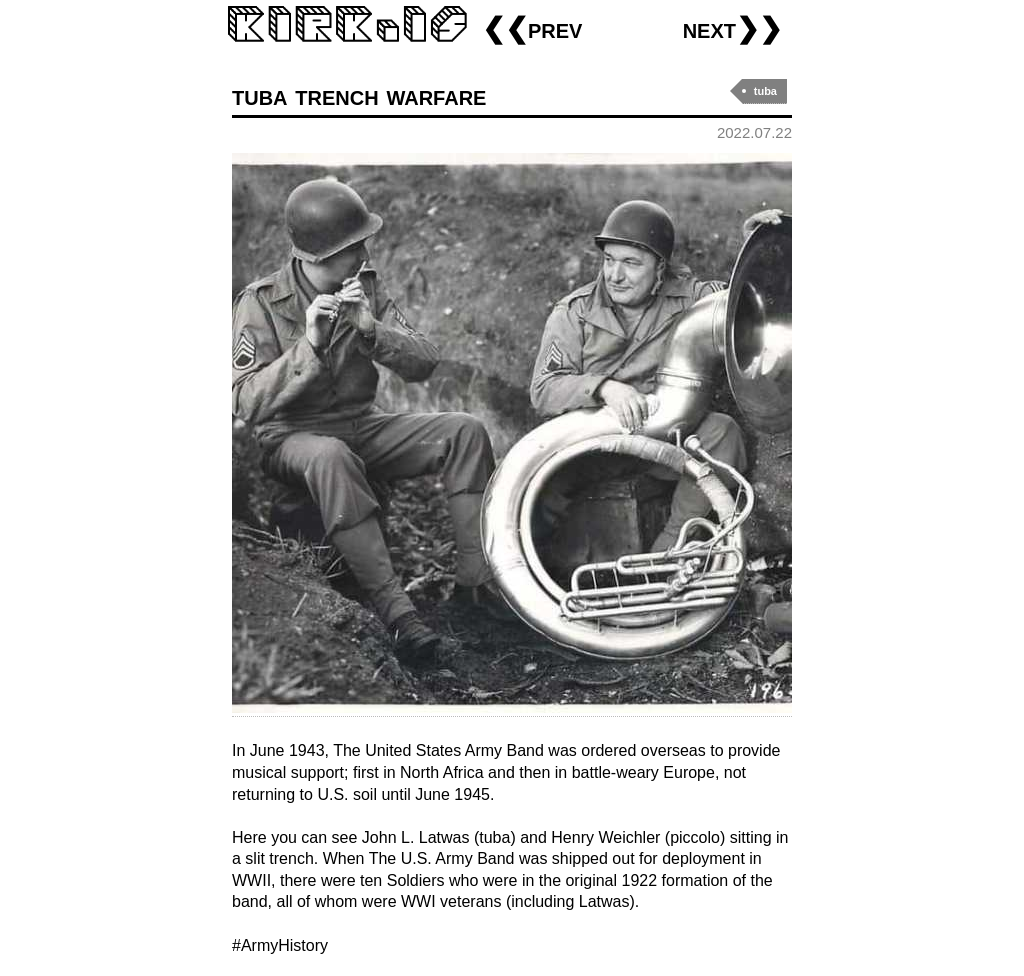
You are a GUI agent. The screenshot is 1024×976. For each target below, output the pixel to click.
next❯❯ (732, 28)
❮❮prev (532, 28)
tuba (765, 91)
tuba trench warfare (359, 95)
